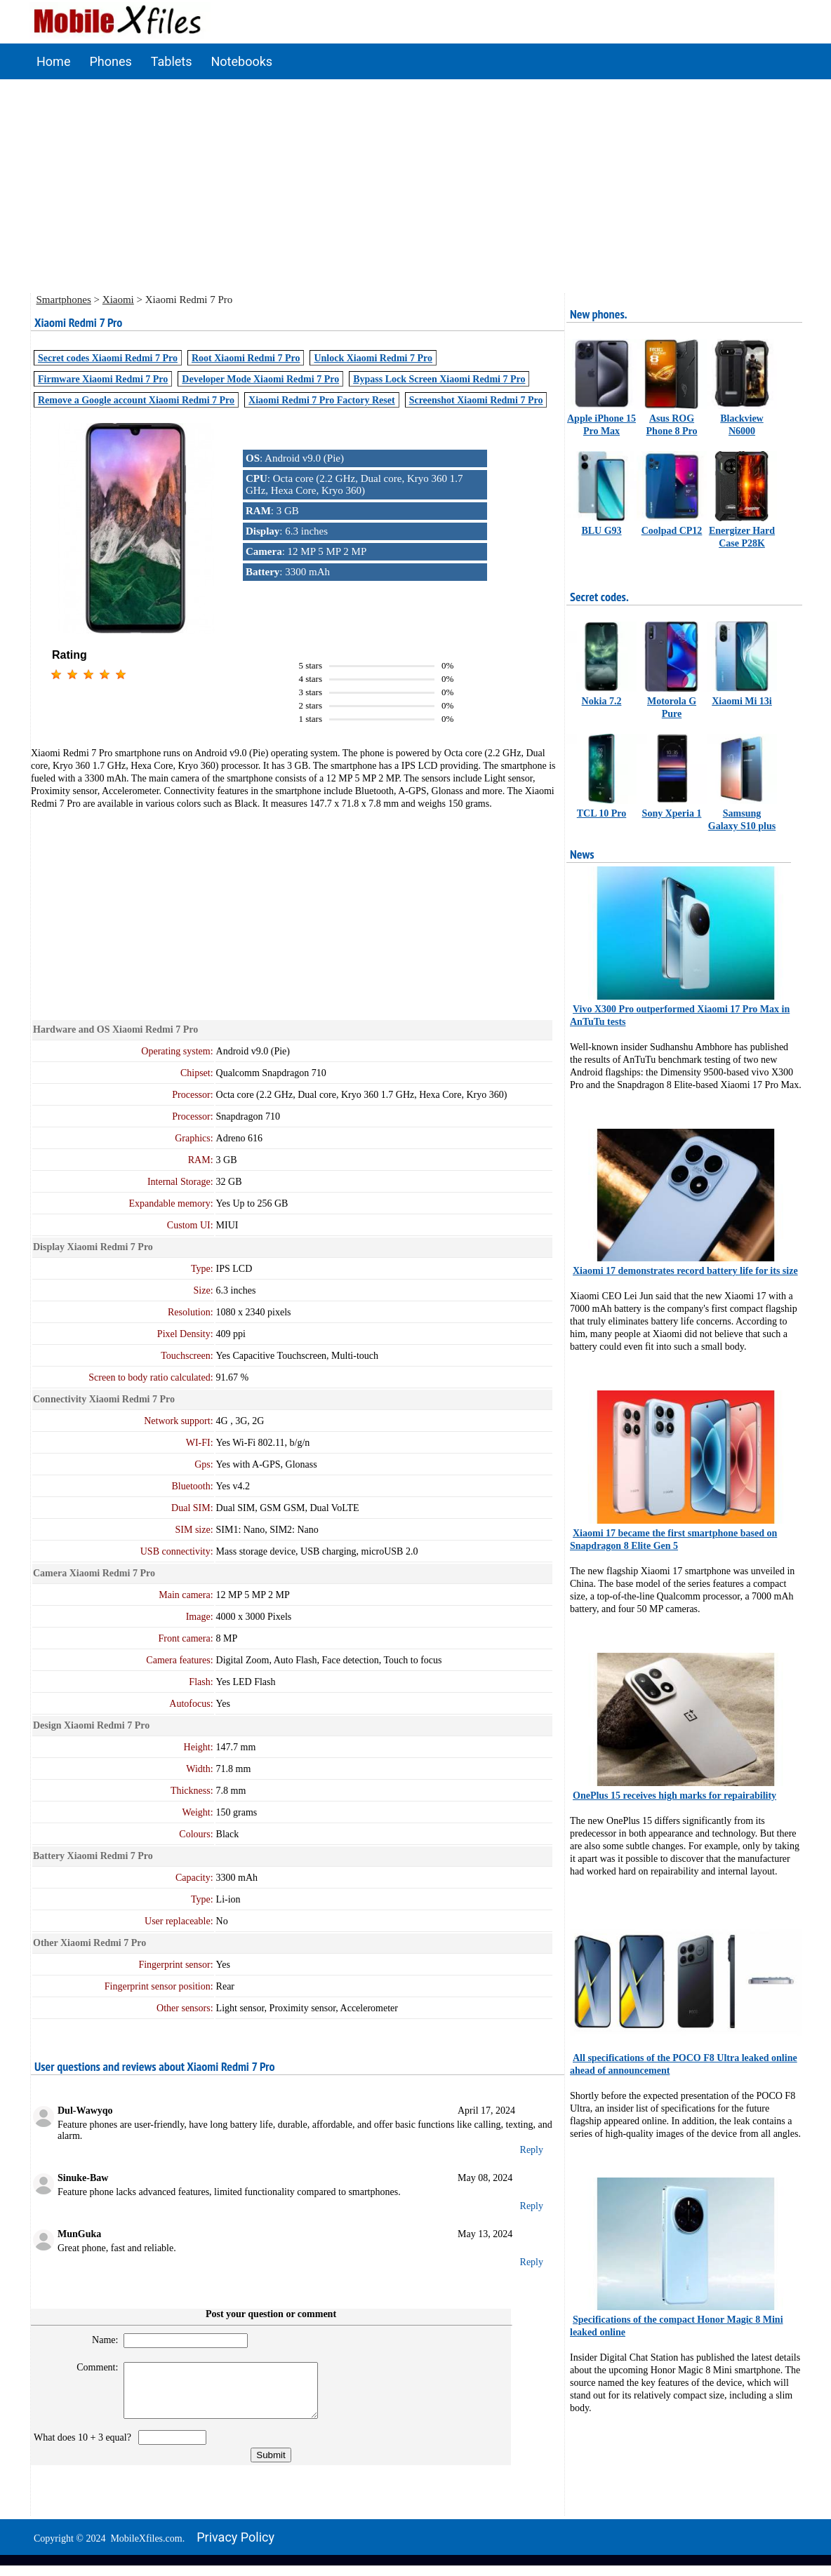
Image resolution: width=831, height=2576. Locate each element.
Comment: (91, 2367)
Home (53, 61)
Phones (110, 61)
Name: (98, 2340)
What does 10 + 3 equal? (85, 2448)
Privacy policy (235, 2547)
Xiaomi (118, 299)
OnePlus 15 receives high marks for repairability (674, 1795)
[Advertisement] (415, 184)
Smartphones (63, 299)
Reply (531, 2150)
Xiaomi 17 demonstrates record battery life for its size (685, 1271)
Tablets (171, 61)
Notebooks (242, 61)
